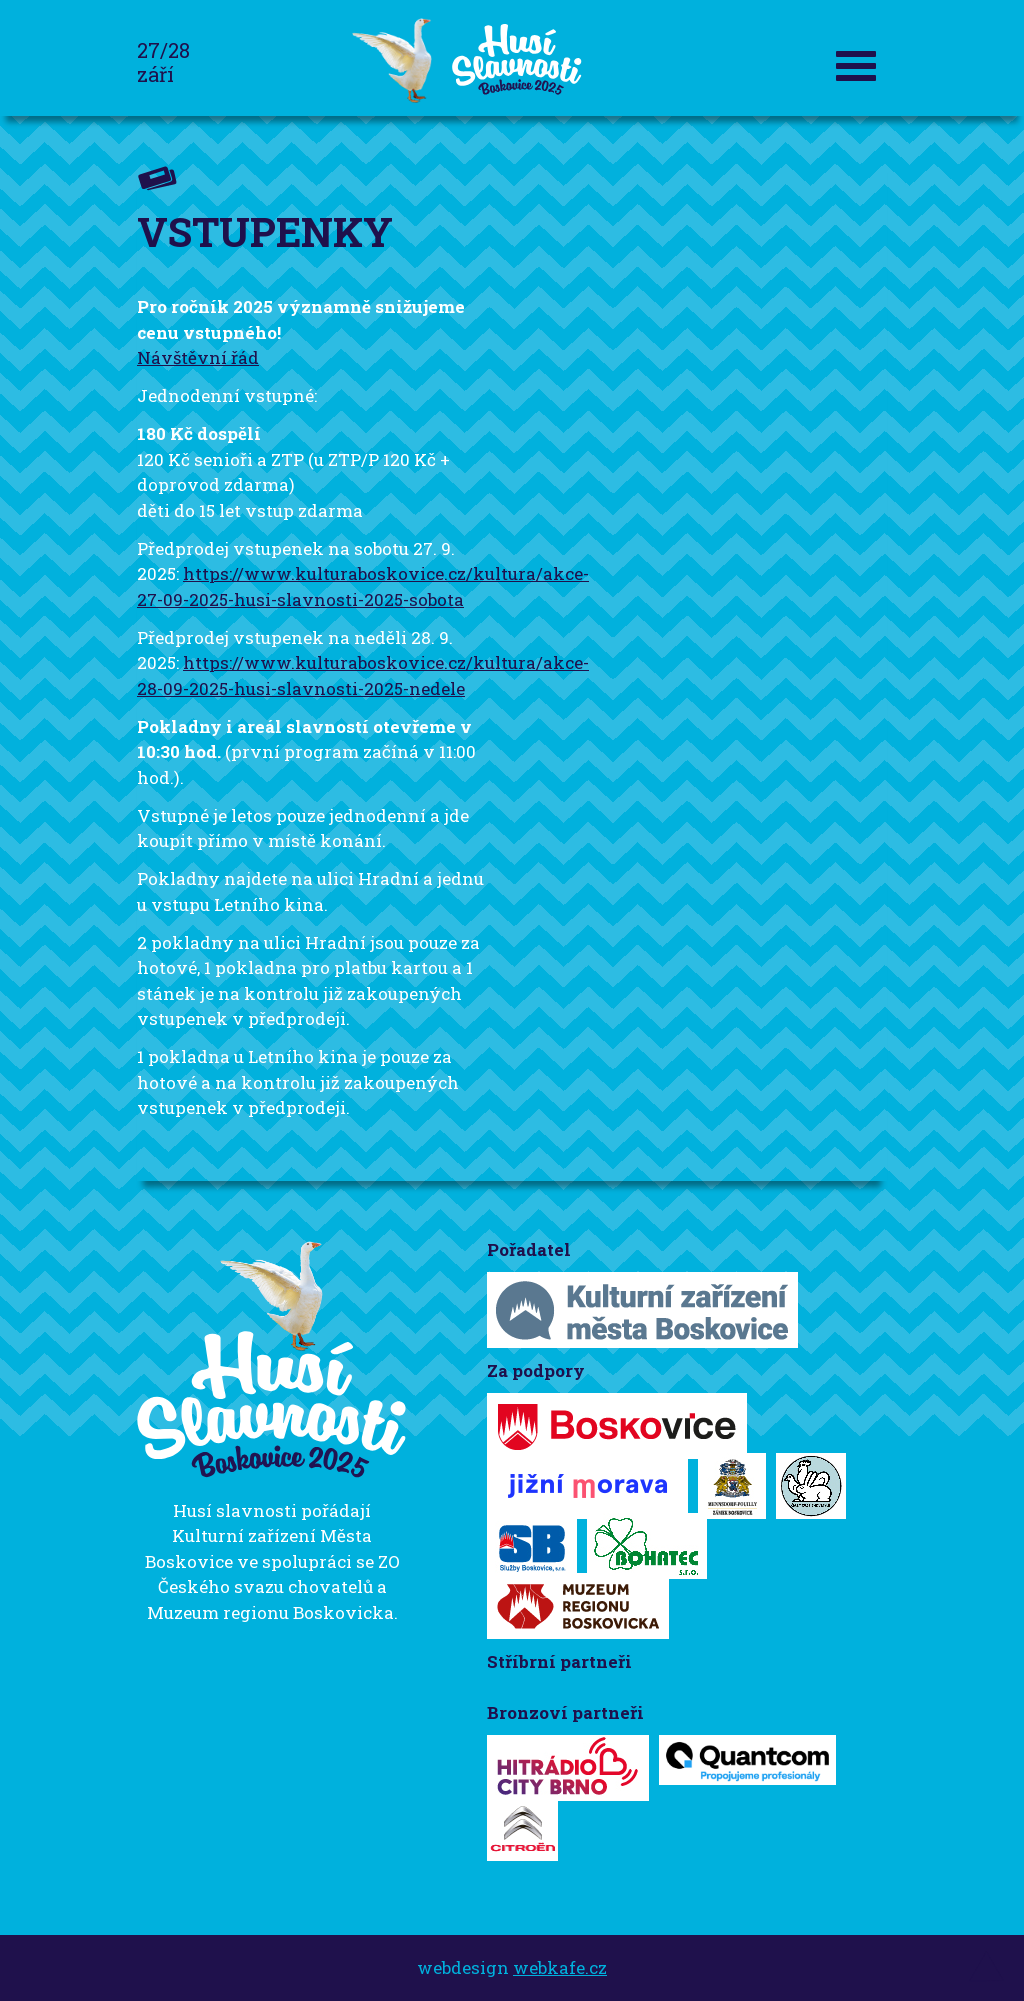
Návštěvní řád (198, 357)
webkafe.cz (560, 1967)
